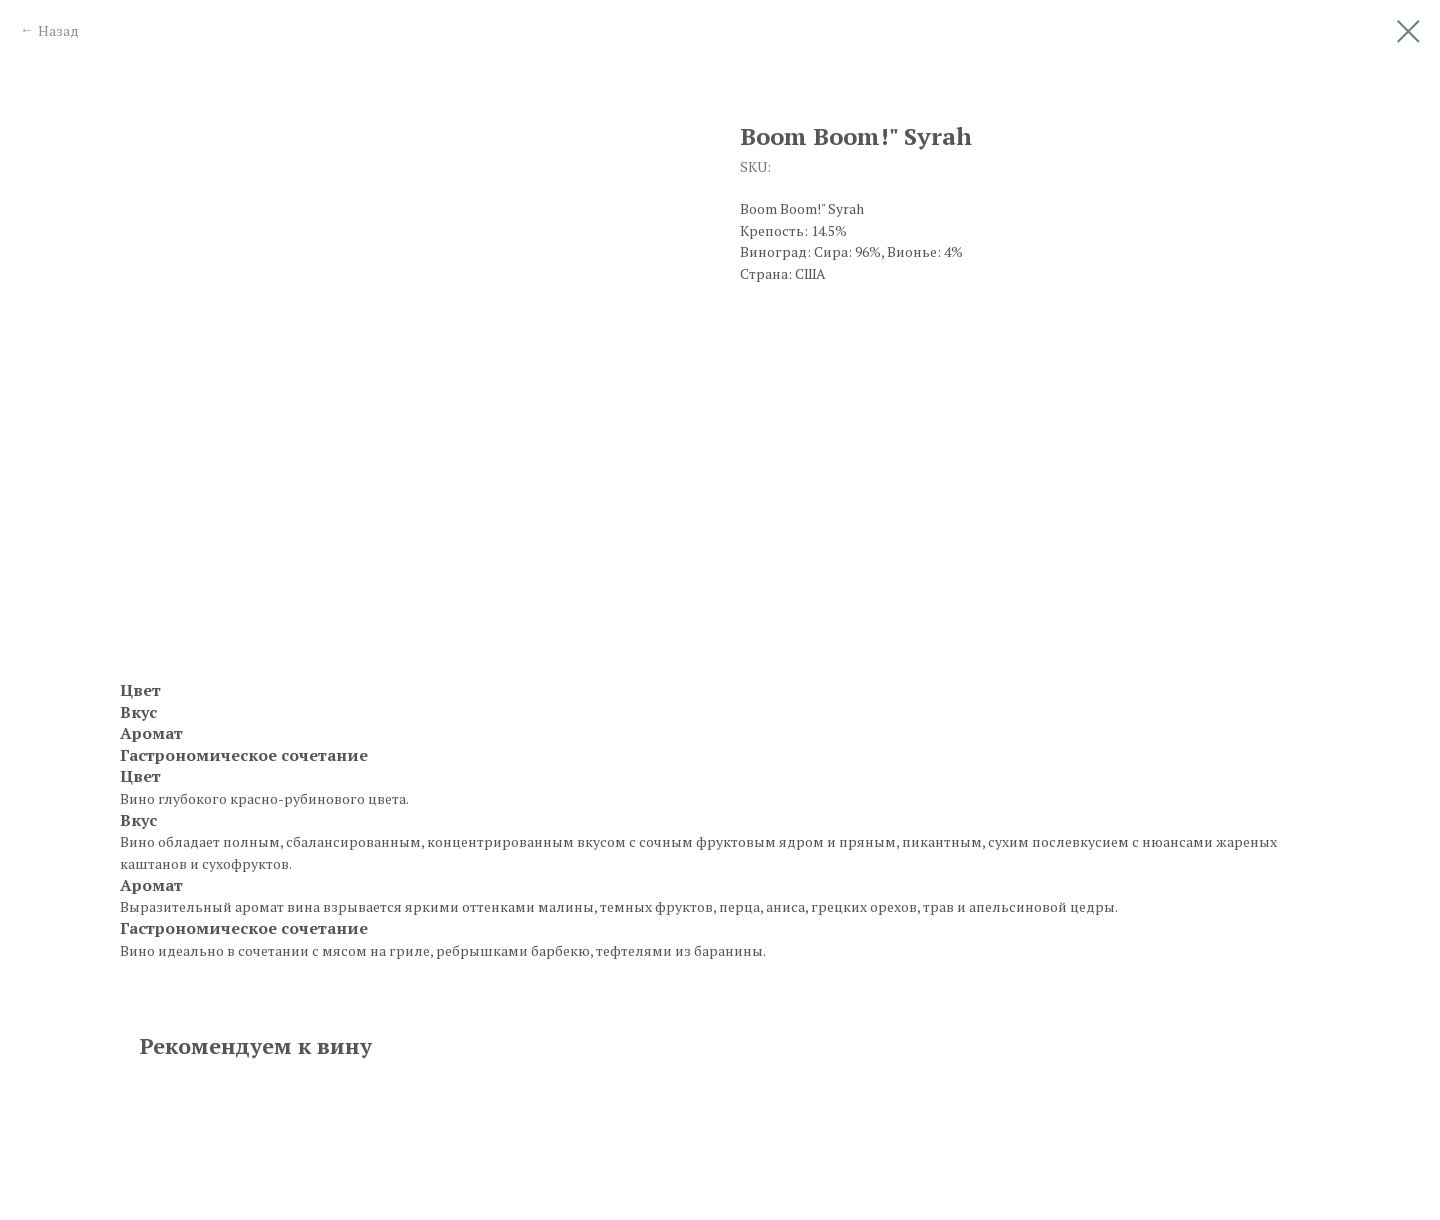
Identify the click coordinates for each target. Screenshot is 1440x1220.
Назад (58, 30)
